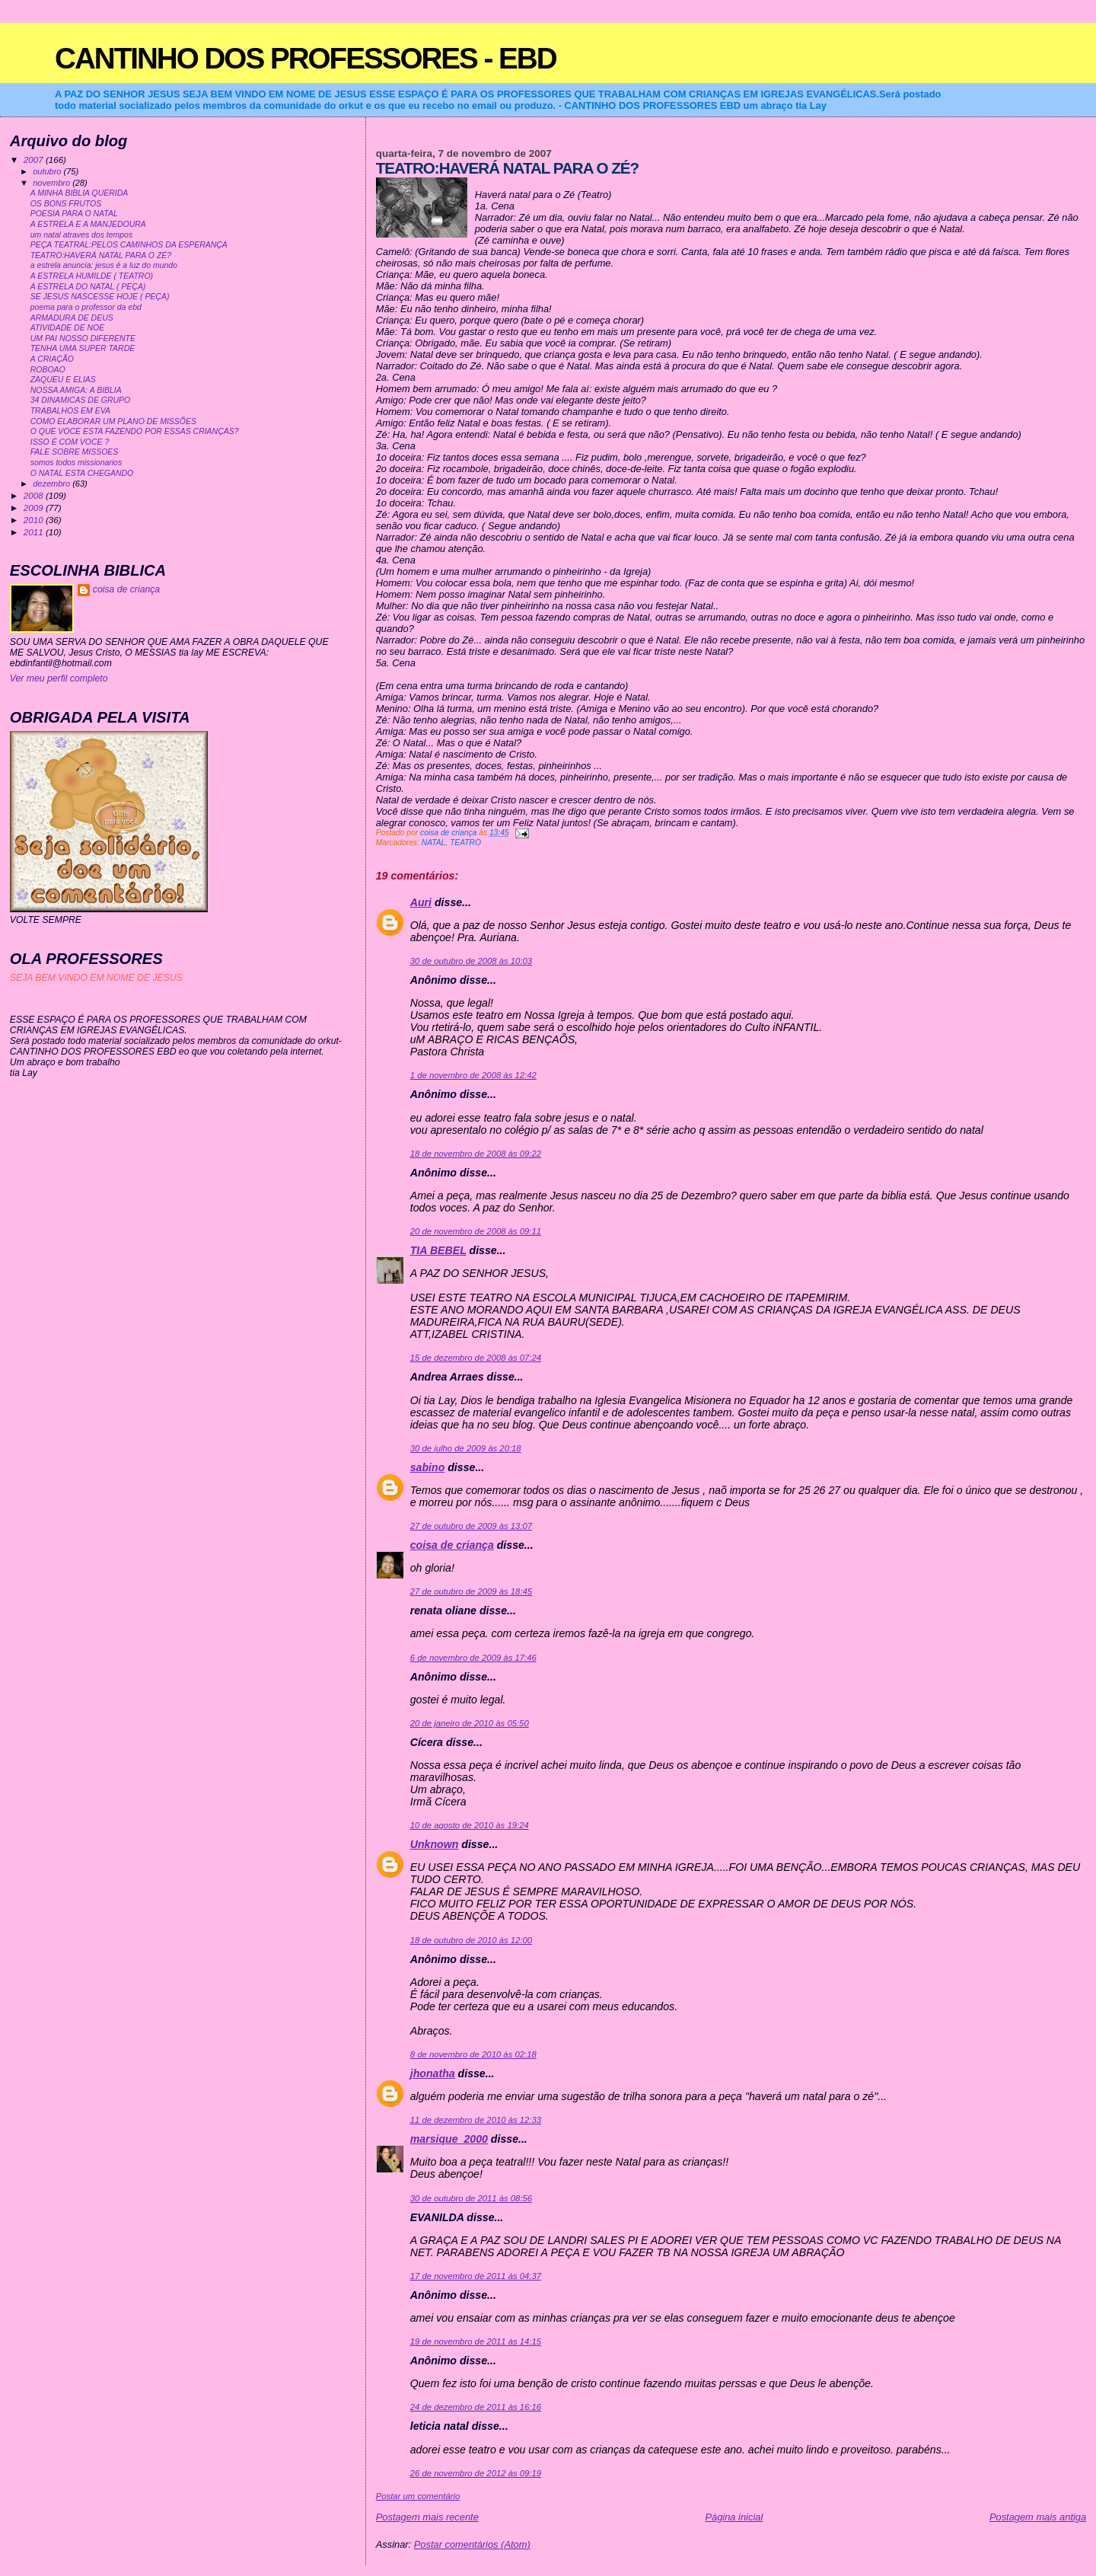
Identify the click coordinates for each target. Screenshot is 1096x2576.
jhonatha (432, 2073)
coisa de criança (452, 1545)
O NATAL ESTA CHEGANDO (82, 473)
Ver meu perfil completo (59, 678)
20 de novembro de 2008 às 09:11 (475, 1231)
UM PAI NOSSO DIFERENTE (82, 338)
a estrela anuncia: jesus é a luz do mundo (103, 265)
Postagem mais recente (427, 2517)
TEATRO (465, 842)
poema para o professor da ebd (86, 307)
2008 (35, 495)
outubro (48, 171)
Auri (421, 902)
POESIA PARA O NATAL (74, 213)
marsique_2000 (449, 2139)
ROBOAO (47, 369)
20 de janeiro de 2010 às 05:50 (469, 1723)
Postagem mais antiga (1037, 2517)
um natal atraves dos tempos (81, 235)
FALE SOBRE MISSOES (74, 452)
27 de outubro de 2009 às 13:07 (471, 1526)
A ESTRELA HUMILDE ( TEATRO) (91, 276)
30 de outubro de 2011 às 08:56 (471, 2198)
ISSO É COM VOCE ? (70, 442)
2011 (35, 532)
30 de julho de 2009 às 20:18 (465, 1448)
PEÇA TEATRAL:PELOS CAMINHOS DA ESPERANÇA (129, 245)
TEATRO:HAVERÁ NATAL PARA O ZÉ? (100, 255)
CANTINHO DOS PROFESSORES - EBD (305, 58)
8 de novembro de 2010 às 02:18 (473, 2054)
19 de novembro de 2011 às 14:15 (475, 2341)
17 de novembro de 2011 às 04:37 (475, 2276)
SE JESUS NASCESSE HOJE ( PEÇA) (100, 296)
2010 (35, 520)
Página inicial (734, 2517)
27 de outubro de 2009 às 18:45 (471, 1591)
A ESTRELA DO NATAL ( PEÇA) (88, 286)
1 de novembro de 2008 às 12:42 (473, 1075)
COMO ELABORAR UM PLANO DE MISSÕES (113, 421)
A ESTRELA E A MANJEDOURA (88, 224)
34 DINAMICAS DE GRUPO (80, 400)
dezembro (52, 483)
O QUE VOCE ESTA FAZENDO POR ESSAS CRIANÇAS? (134, 431)
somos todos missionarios (76, 462)
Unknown (434, 1844)
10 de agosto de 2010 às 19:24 (469, 1825)
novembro (52, 182)
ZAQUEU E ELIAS (63, 379)
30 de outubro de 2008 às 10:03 (471, 961)
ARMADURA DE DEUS (71, 318)
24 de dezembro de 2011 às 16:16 (475, 2407)
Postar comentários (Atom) (472, 2544)
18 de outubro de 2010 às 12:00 (471, 1940)
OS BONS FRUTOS (65, 204)
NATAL (434, 842)
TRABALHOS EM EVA (70, 411)
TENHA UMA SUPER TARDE (82, 348)
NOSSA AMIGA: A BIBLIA (76, 390)
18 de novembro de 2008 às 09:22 (475, 1153)
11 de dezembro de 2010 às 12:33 (475, 2119)
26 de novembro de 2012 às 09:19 (475, 2473)
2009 (35, 507)
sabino (427, 1467)
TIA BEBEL (438, 1250)
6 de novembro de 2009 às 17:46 (473, 1657)
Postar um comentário (418, 2496)
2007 (35, 159)
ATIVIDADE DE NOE (67, 328)
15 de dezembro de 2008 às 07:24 (475, 1357)
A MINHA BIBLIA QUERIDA (79, 193)
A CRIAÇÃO (52, 359)
